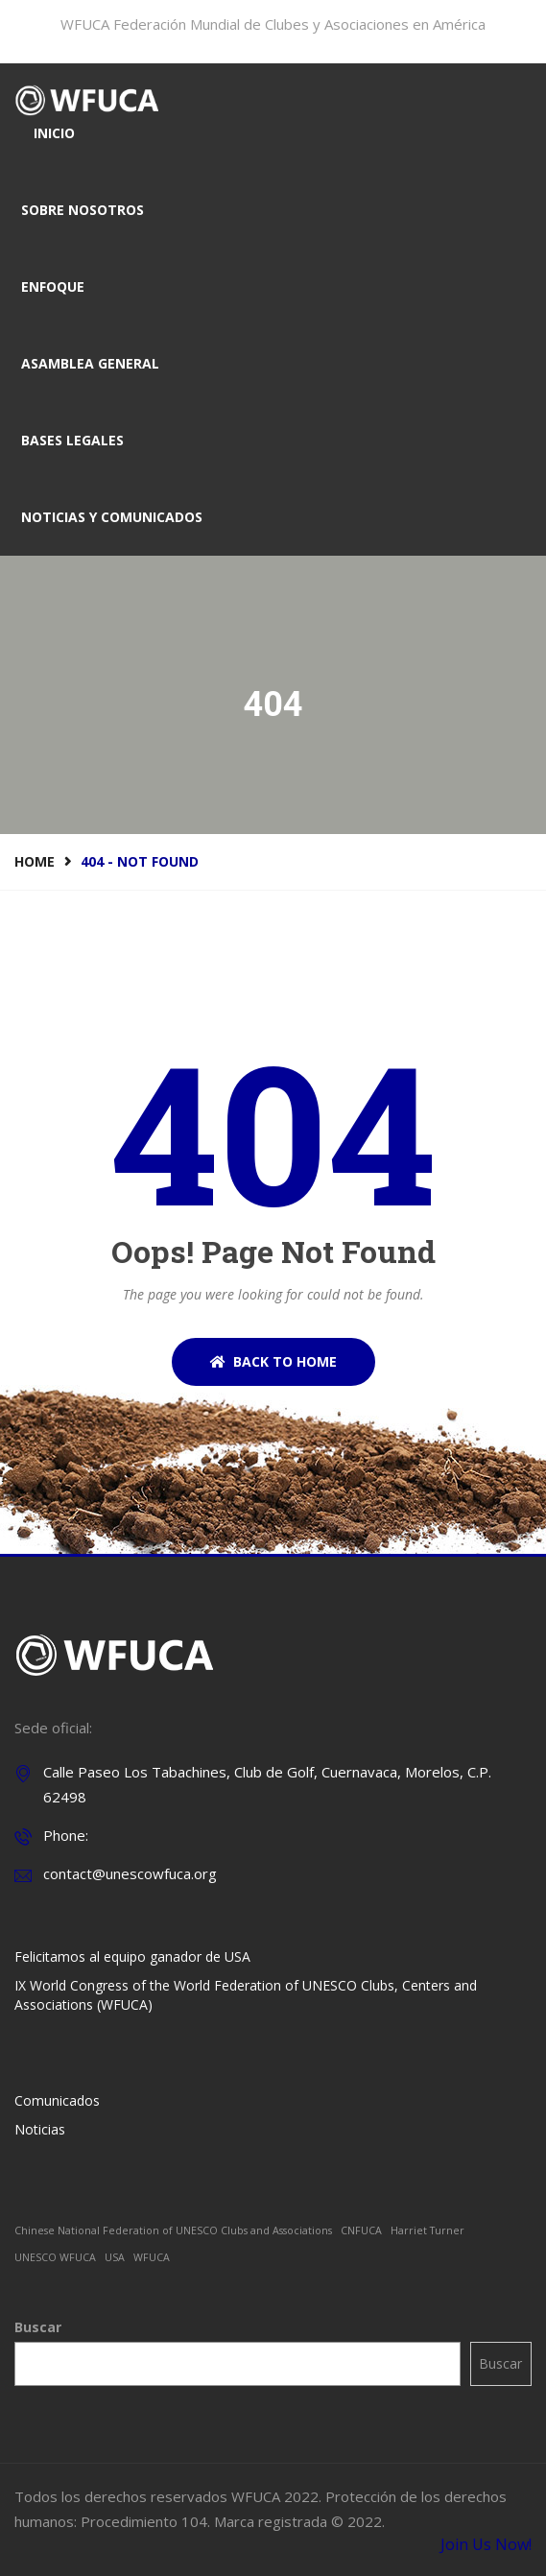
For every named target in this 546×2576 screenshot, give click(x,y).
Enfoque (52, 286)
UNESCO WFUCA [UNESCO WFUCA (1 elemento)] (55, 2257)
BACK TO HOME (273, 1361)
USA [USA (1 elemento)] (115, 2257)
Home (34, 861)
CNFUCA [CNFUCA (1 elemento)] (361, 2230)
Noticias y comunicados (111, 517)
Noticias (39, 2129)
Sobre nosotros (82, 210)
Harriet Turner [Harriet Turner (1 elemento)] (427, 2230)
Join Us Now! (486, 2544)
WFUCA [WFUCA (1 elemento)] (151, 2257)
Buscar (37, 2327)
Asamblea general (90, 363)
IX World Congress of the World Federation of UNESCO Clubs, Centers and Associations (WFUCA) (245, 1995)
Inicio (54, 133)
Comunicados (57, 2100)
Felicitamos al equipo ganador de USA (132, 1956)
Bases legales (72, 440)
